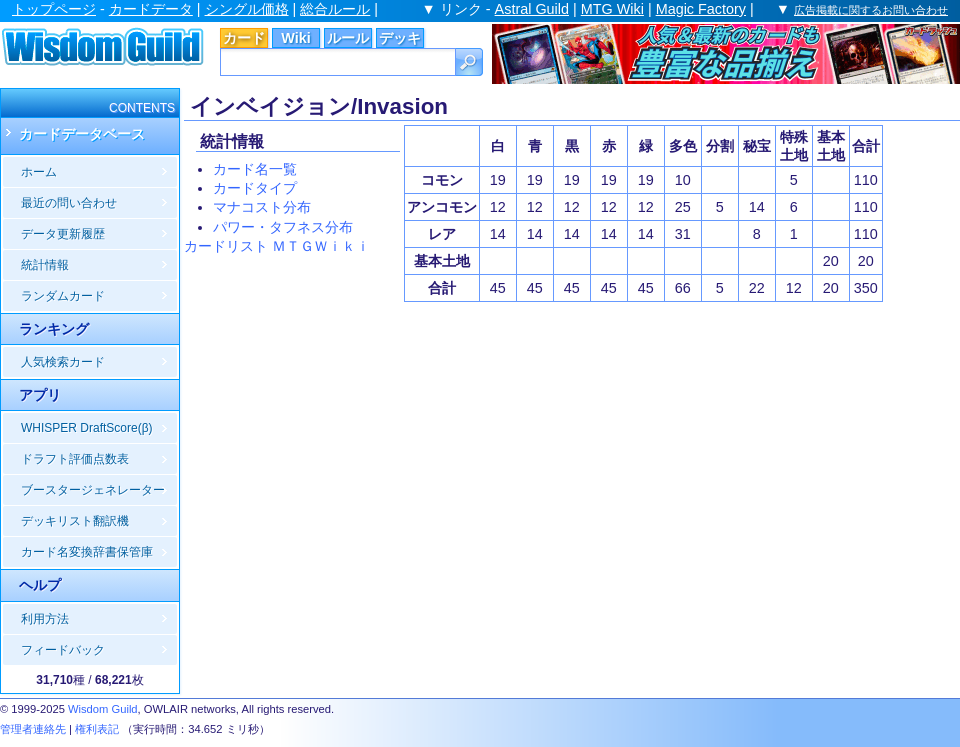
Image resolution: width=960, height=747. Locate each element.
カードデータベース (82, 134)
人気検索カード (63, 362)
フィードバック (63, 650)
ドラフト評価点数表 (75, 459)
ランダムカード (63, 296)
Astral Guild (532, 9)
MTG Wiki (612, 9)
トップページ (54, 9)
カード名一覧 (255, 169)
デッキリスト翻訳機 (75, 521)
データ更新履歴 (63, 234)
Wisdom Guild (103, 709)
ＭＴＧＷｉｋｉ (321, 246)
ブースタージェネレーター (93, 490)
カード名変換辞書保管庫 (87, 552)
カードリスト (226, 246)
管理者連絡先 (33, 729)
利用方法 (45, 619)
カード (244, 38)
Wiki (295, 38)
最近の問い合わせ (69, 203)
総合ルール (335, 9)
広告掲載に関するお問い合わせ (871, 10)
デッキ (400, 38)
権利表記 (97, 729)
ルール (348, 38)
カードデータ (151, 9)
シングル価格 (247, 9)
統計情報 (45, 265)
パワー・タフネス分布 (283, 227)
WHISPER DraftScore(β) (87, 428)
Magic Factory (701, 9)
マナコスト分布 (262, 207)
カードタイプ (255, 188)
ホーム (39, 172)
